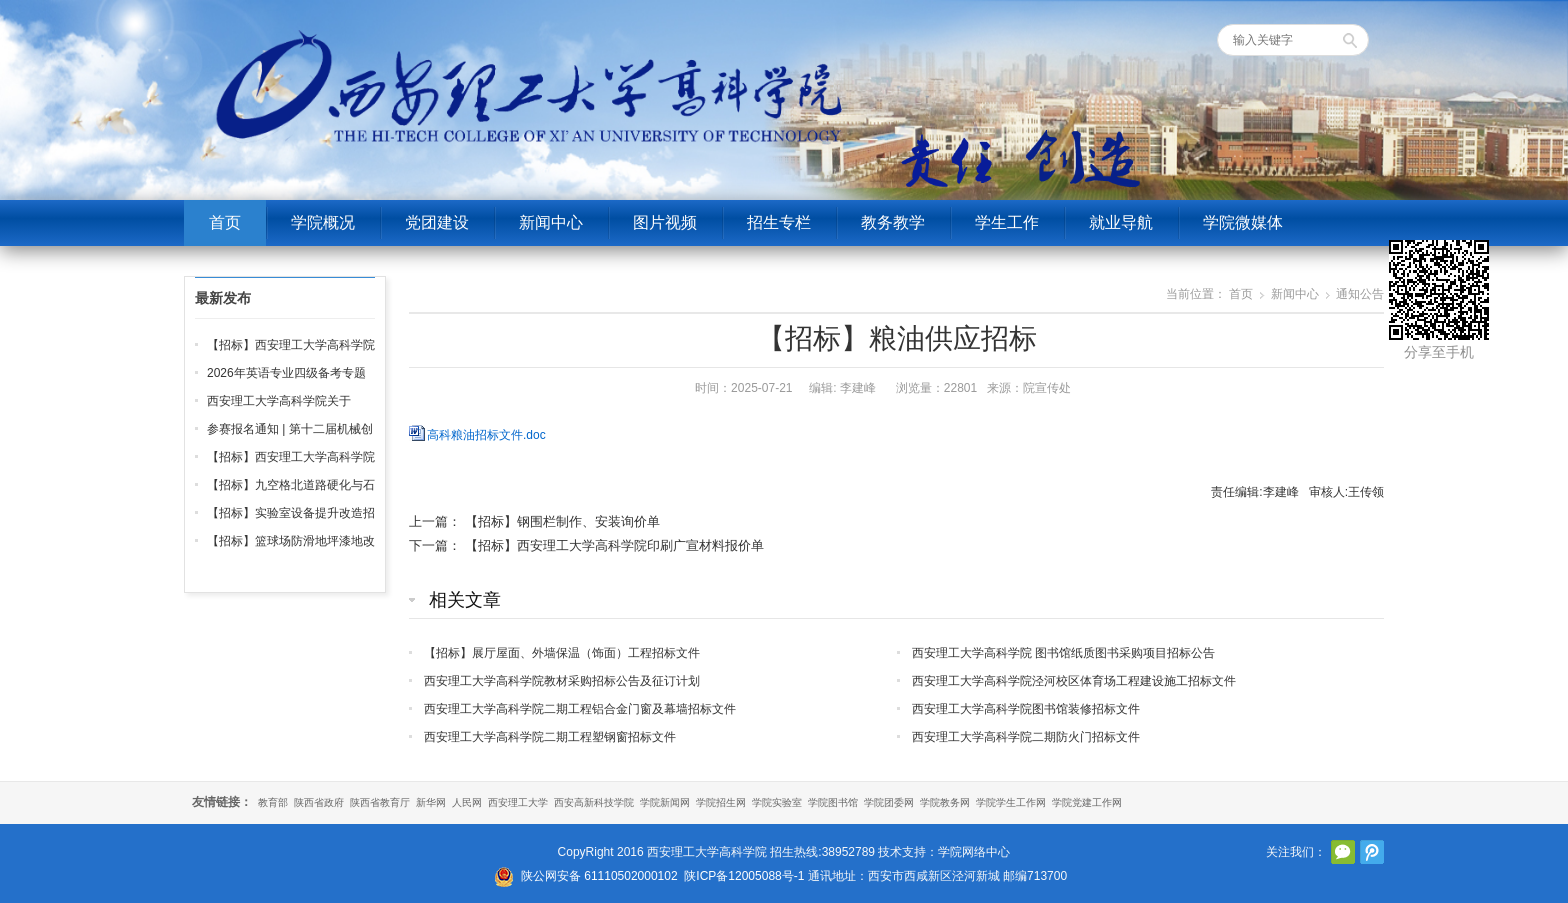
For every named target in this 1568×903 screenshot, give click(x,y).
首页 (225, 222)
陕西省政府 (319, 802)
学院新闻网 (665, 802)
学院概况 (323, 222)
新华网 (431, 802)
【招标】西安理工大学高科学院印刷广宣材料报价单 (614, 545)
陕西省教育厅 (380, 802)
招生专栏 (779, 222)
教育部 (273, 802)
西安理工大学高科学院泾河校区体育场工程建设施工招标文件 (1074, 681)
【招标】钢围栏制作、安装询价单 (562, 521)
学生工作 (1007, 222)
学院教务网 (945, 802)
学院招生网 (721, 802)
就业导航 (1121, 222)
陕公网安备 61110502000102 (599, 876)
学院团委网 (889, 802)
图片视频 (665, 222)
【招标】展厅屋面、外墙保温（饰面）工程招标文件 (562, 653)
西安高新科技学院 (594, 802)
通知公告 (1360, 294)
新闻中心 (551, 222)
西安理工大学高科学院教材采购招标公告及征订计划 (562, 681)
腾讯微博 (1372, 852)
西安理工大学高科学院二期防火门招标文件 (1026, 737)
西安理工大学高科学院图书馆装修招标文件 (1026, 709)
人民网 (467, 802)
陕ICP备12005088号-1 (744, 876)
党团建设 (437, 222)
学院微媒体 (1243, 222)
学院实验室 (777, 802)
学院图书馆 (833, 802)
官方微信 (1343, 852)
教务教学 (893, 222)
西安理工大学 (518, 802)
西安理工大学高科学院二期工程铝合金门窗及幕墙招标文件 (580, 709)
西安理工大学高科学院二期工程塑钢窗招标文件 (550, 737)
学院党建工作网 (1087, 802)
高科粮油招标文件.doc (486, 435)
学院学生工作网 (1011, 802)
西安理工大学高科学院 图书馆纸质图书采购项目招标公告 (1063, 653)
